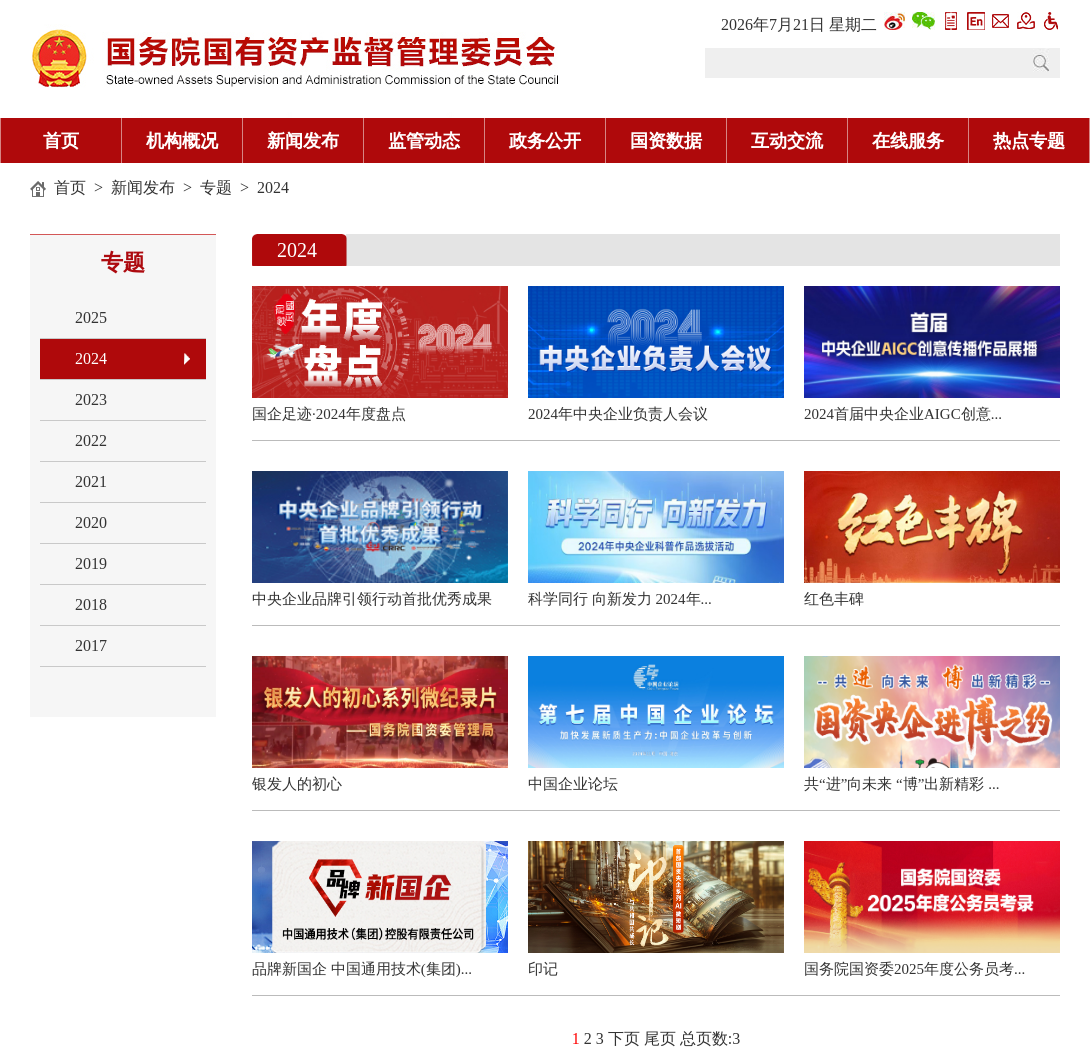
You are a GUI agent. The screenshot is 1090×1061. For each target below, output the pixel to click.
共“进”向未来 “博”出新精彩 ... (901, 784)
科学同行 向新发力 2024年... (620, 599)
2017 (91, 645)
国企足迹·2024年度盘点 (329, 414)
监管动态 (424, 141)
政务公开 (545, 141)
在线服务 (908, 141)
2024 (273, 187)
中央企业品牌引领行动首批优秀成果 (372, 599)
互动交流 (787, 141)
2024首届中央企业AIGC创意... (903, 414)
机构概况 (182, 141)
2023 (91, 399)
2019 (91, 563)
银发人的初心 (297, 784)
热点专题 (1029, 141)
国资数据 (666, 141)
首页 (61, 141)
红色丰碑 (834, 599)
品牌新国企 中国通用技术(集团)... (362, 969)
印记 (543, 969)
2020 (91, 522)
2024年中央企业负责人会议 (618, 414)
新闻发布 (303, 141)
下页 (624, 1038)
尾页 (660, 1038)
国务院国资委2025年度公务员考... (914, 969)
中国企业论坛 (573, 784)
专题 (216, 187)
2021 (91, 481)
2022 (91, 440)
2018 (91, 604)
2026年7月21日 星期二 (799, 24)
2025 (91, 317)
